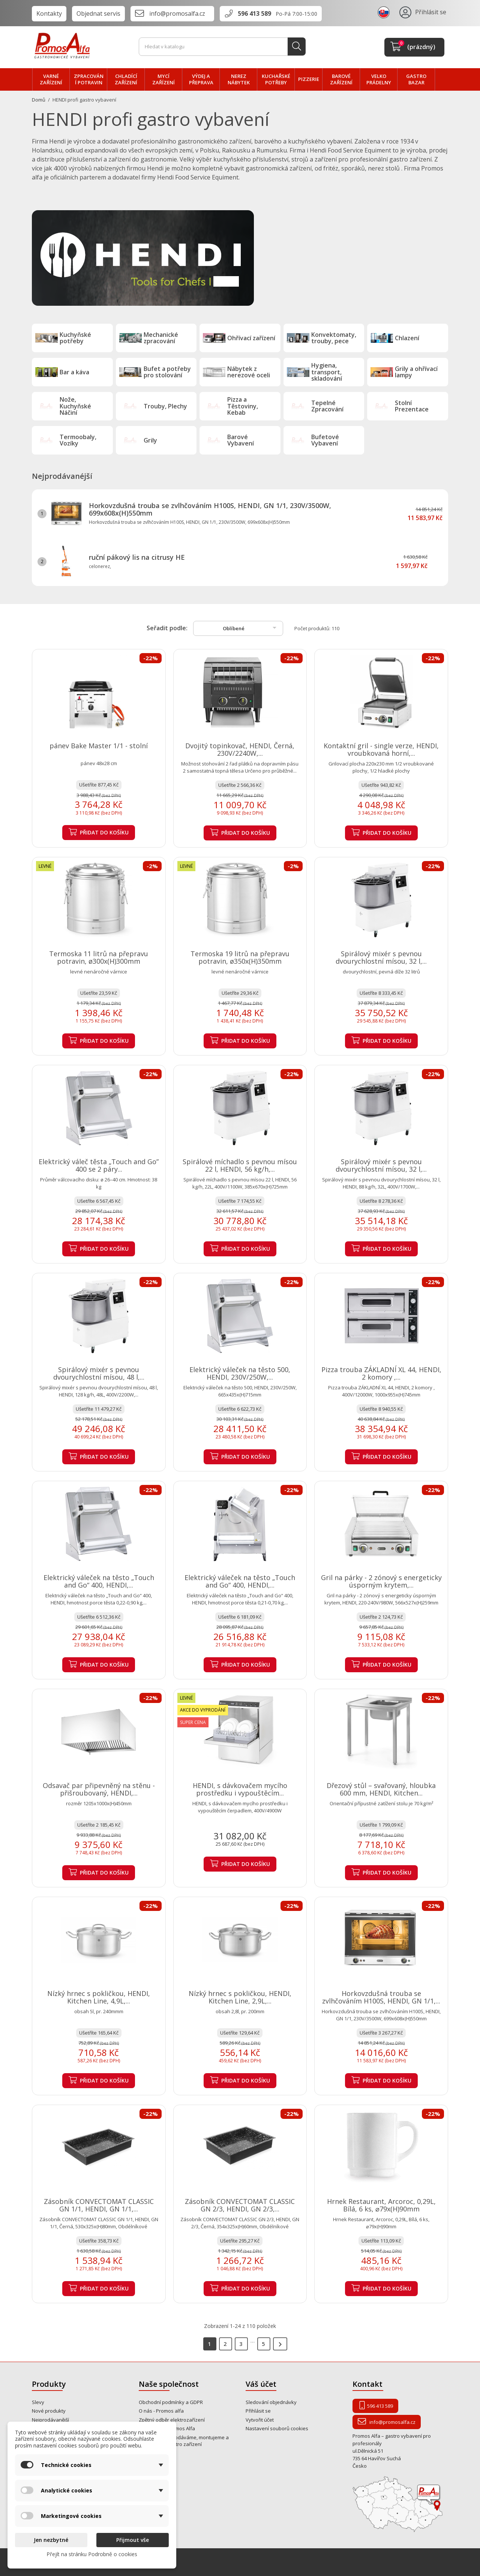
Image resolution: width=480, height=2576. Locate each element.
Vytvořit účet (260, 2419)
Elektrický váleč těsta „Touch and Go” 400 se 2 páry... (99, 1165)
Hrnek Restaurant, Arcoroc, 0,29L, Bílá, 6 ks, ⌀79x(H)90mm (381, 2205)
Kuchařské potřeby (276, 79)
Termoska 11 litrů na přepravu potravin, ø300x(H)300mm (98, 957)
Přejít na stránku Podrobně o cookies (91, 2554)
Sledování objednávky (271, 2402)
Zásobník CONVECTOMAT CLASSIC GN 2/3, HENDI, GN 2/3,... (240, 2205)
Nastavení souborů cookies (277, 2428)
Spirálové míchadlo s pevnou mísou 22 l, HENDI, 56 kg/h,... (240, 1165)
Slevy (38, 2402)
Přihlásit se (258, 2410)
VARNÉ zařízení (51, 79)
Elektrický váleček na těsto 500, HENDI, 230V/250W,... (239, 1373)
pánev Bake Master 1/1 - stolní (99, 745)
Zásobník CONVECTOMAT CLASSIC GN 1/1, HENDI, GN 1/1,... (99, 2205)
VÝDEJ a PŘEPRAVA (201, 79)
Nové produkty (49, 2410)
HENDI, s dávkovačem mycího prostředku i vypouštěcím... (240, 1789)
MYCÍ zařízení (163, 79)
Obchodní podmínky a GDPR (171, 2402)
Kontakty (49, 13)
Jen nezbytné (51, 2539)
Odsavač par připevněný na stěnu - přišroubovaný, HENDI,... (99, 1789)
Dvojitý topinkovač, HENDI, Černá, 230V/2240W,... (239, 749)
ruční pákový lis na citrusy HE (137, 557)
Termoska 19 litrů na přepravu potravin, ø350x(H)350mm (240, 957)
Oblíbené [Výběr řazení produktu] (251, 627)
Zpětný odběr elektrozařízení (172, 2419)
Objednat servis (98, 13)
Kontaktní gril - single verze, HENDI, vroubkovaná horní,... (381, 749)
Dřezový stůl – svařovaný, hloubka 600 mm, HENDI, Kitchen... (381, 1789)
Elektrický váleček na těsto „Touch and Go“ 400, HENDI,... (99, 1581)
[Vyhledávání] (222, 46)
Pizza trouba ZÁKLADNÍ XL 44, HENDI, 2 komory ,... (381, 1373)
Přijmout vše (132, 2539)
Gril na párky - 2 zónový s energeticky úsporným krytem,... (381, 1581)
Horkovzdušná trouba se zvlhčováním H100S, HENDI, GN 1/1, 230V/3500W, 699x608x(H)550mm (210, 509)
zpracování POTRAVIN (89, 79)
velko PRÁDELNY (378, 79)
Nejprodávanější (50, 2419)
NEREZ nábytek (239, 79)
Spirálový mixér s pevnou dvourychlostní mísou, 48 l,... (98, 1373)
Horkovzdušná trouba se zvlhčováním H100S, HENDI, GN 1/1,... (381, 1997)
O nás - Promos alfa (161, 2410)
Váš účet (261, 2384)
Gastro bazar (416, 79)
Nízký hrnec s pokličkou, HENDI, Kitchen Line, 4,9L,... (98, 1997)
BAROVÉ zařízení (341, 79)
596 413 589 (254, 13)
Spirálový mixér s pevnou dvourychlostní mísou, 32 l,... (381, 957)
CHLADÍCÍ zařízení (126, 79)
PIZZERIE (308, 79)
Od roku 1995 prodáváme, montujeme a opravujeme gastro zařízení (184, 2441)
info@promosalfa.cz (177, 13)
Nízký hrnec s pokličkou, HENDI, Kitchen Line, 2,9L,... (240, 1997)
